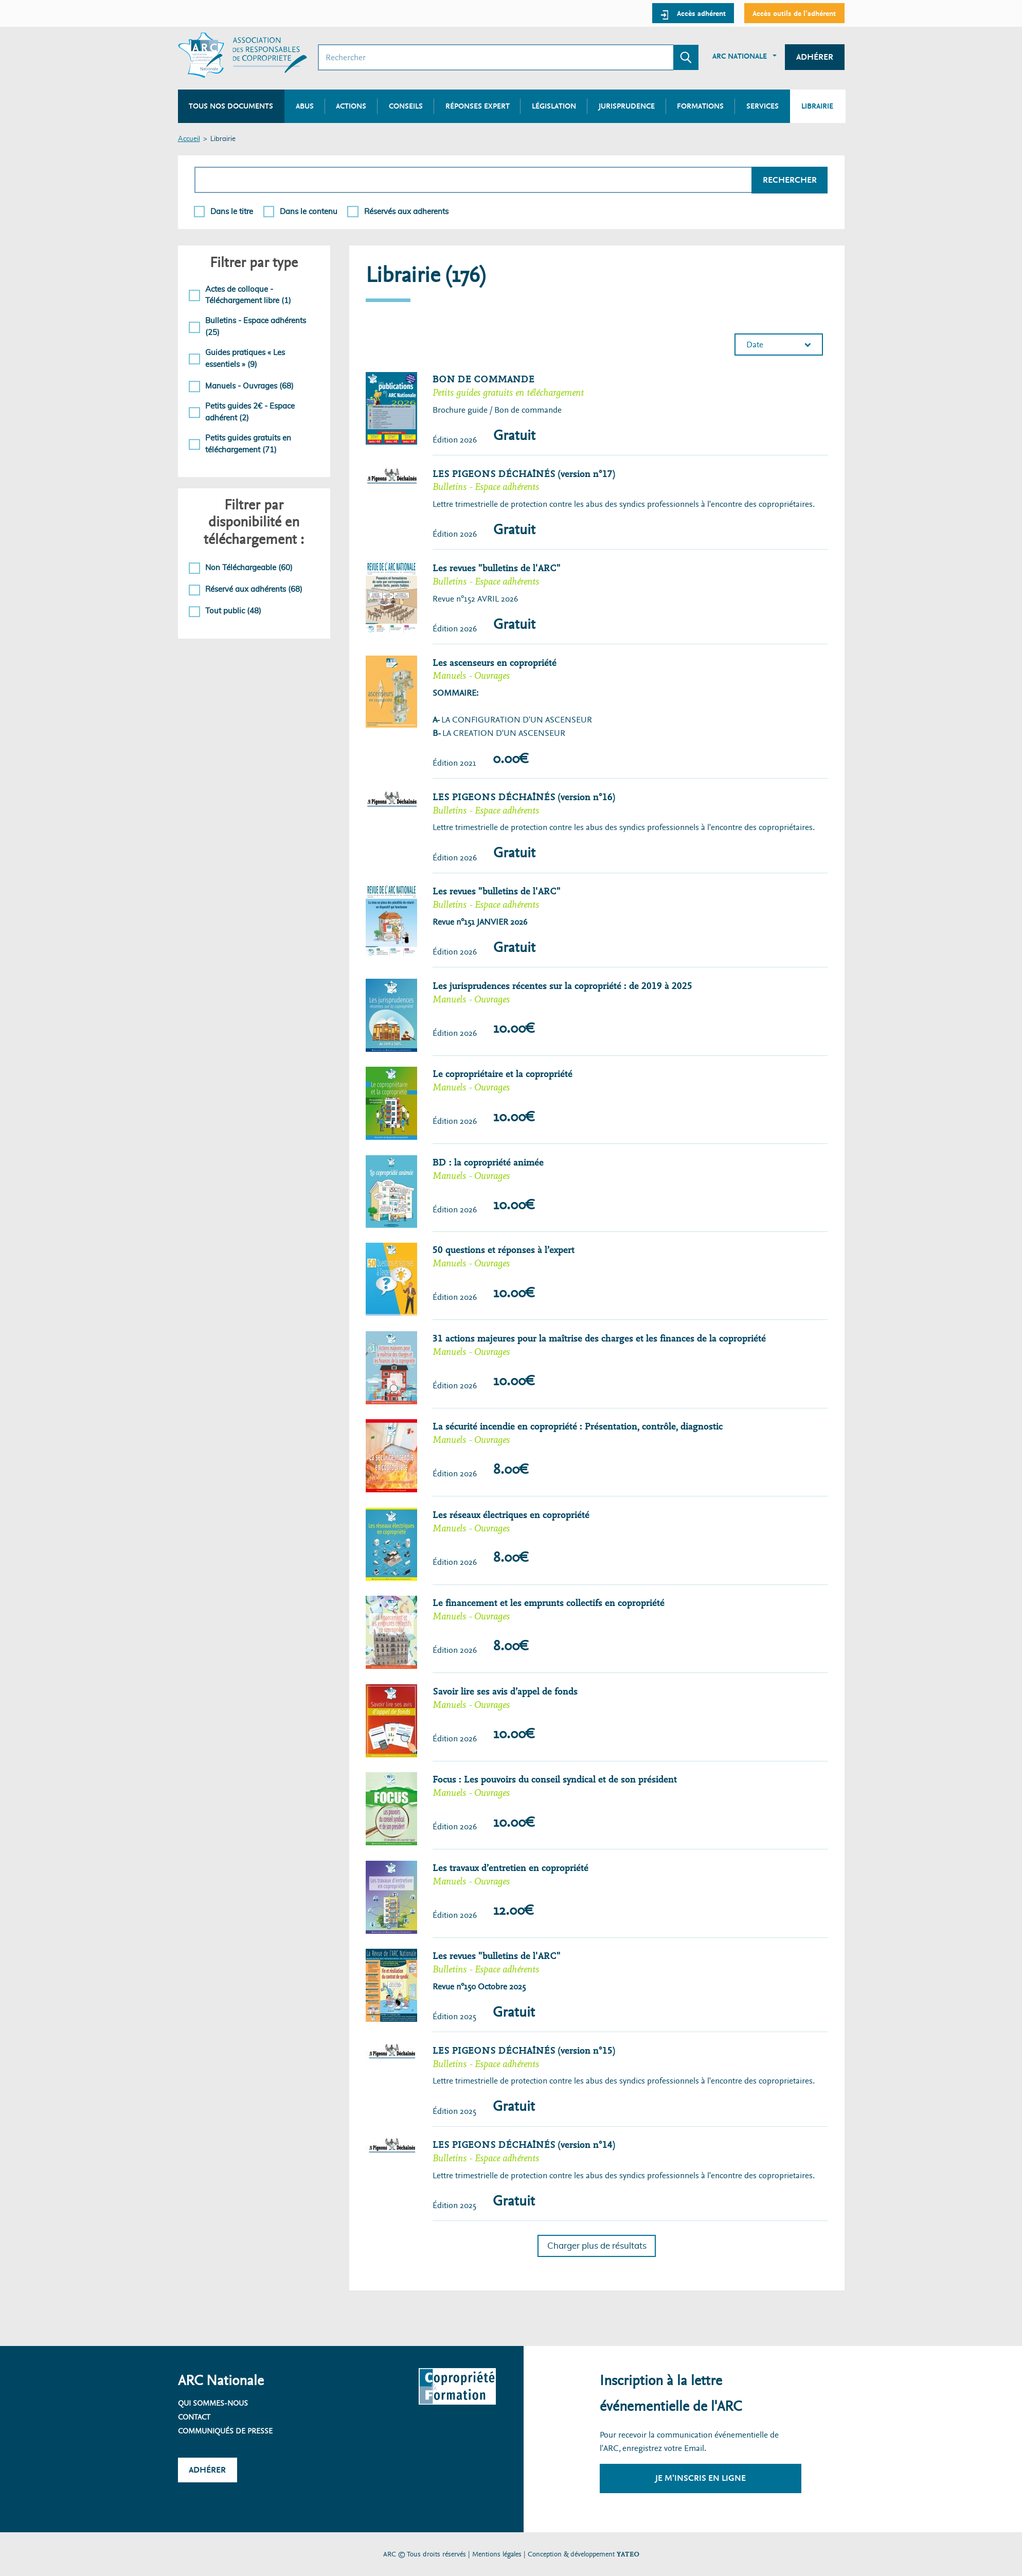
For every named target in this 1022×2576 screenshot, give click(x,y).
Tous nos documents (231, 106)
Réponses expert (477, 106)
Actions (351, 106)
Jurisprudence (627, 106)
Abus (305, 106)
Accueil (189, 139)
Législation (554, 106)
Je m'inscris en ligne (700, 2478)
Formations (700, 106)
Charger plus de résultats (597, 2246)
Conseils (406, 106)
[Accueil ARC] (242, 55)
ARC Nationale (739, 56)
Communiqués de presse (225, 2431)
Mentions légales (497, 2554)
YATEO (628, 2554)
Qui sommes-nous (213, 2403)
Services (762, 106)
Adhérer (814, 56)
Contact (194, 2417)
